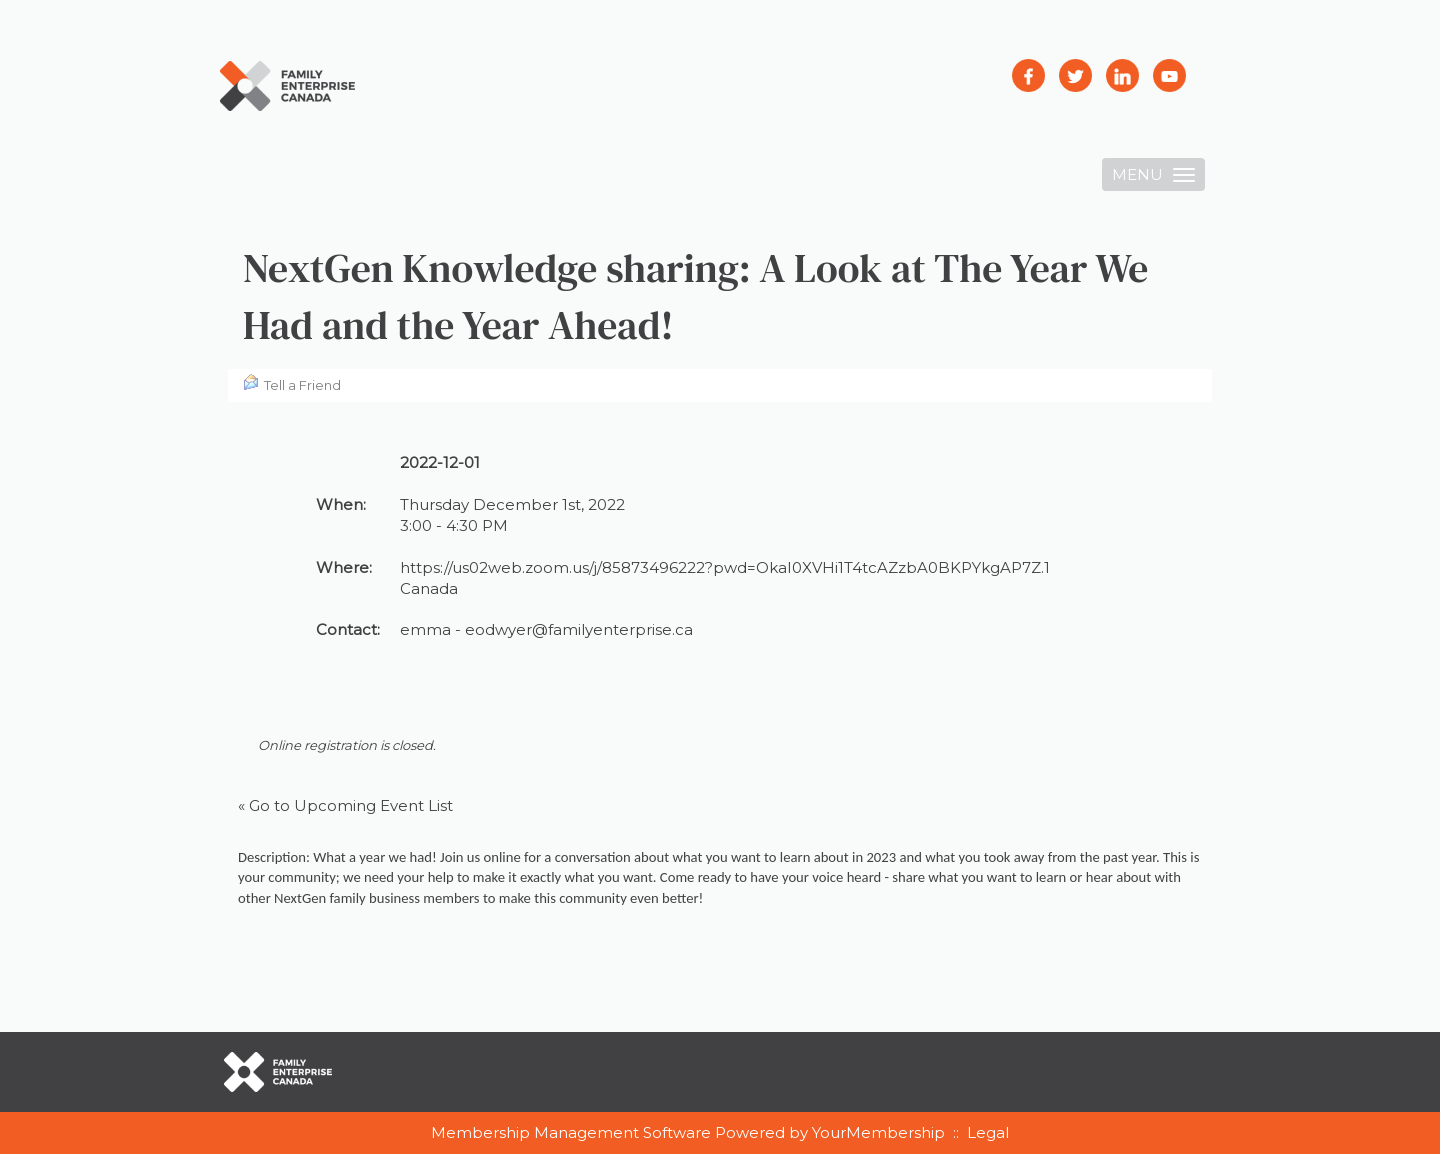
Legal (988, 1132)
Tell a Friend (292, 383)
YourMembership (878, 1132)
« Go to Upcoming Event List (345, 805)
